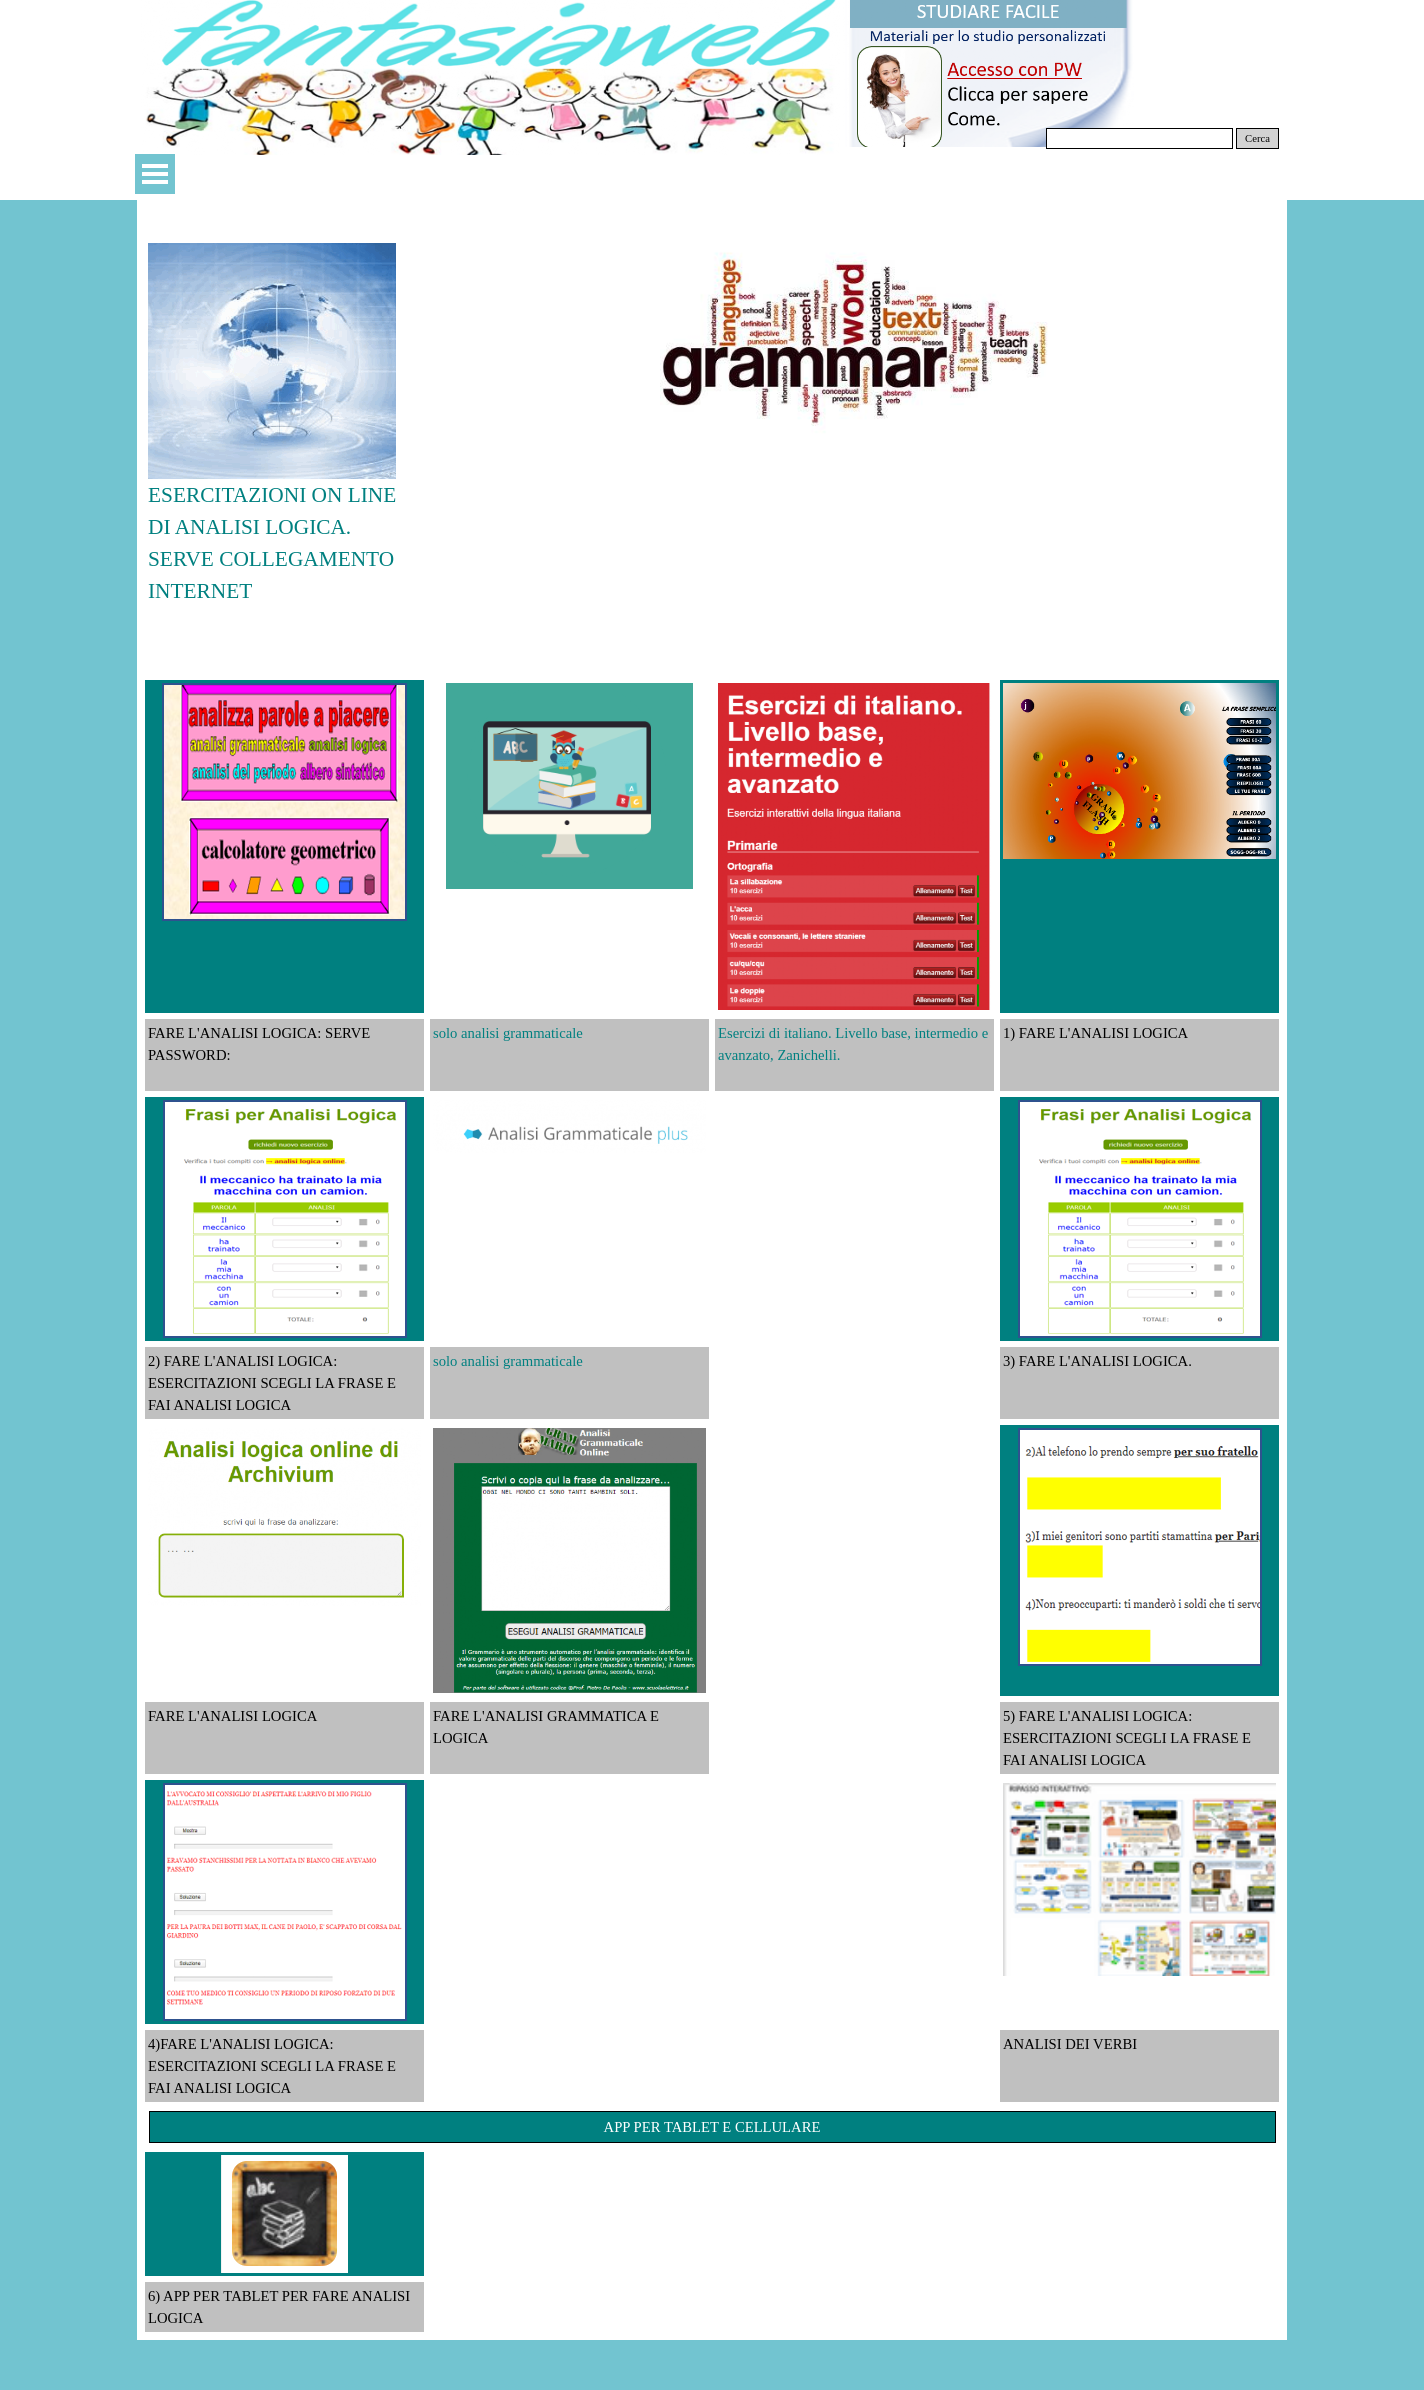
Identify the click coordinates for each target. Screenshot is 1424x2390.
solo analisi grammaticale (508, 1033)
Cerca (1257, 138)
